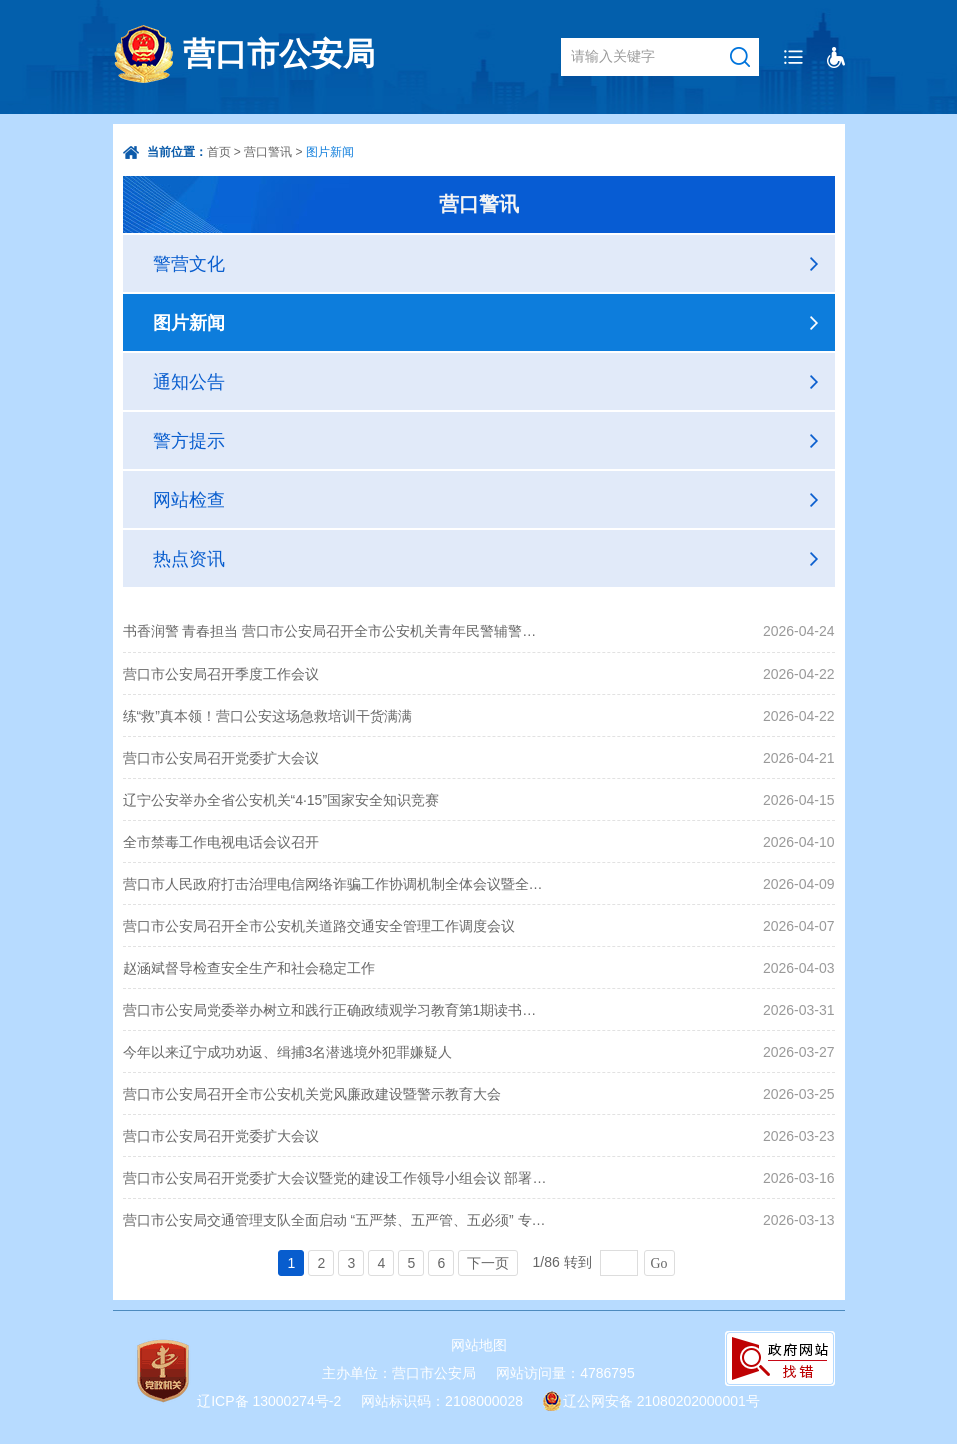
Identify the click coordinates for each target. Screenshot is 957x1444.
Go (659, 1263)
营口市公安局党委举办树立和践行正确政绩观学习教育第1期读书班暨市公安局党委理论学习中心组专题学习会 (336, 1010)
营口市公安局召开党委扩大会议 (221, 758)
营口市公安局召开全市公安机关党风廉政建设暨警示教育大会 (312, 1094)
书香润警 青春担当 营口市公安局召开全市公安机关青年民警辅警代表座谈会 (336, 631)
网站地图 (479, 1345)
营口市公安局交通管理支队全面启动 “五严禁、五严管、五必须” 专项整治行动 (336, 1220)
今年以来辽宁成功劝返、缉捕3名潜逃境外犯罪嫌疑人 (288, 1052)
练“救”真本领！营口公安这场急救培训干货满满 (267, 716)
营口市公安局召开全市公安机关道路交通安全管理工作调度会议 (319, 926)
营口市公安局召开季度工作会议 (221, 674)
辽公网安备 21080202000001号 (661, 1401)
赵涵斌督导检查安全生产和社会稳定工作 (249, 968)
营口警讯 (268, 152)
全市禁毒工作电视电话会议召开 (221, 842)
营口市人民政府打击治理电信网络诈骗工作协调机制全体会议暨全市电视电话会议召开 (336, 884)
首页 (219, 152)
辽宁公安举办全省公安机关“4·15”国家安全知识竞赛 (281, 800)
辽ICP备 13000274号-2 (269, 1401)
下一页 (488, 1263)
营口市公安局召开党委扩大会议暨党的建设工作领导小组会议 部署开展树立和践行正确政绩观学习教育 (336, 1178)
